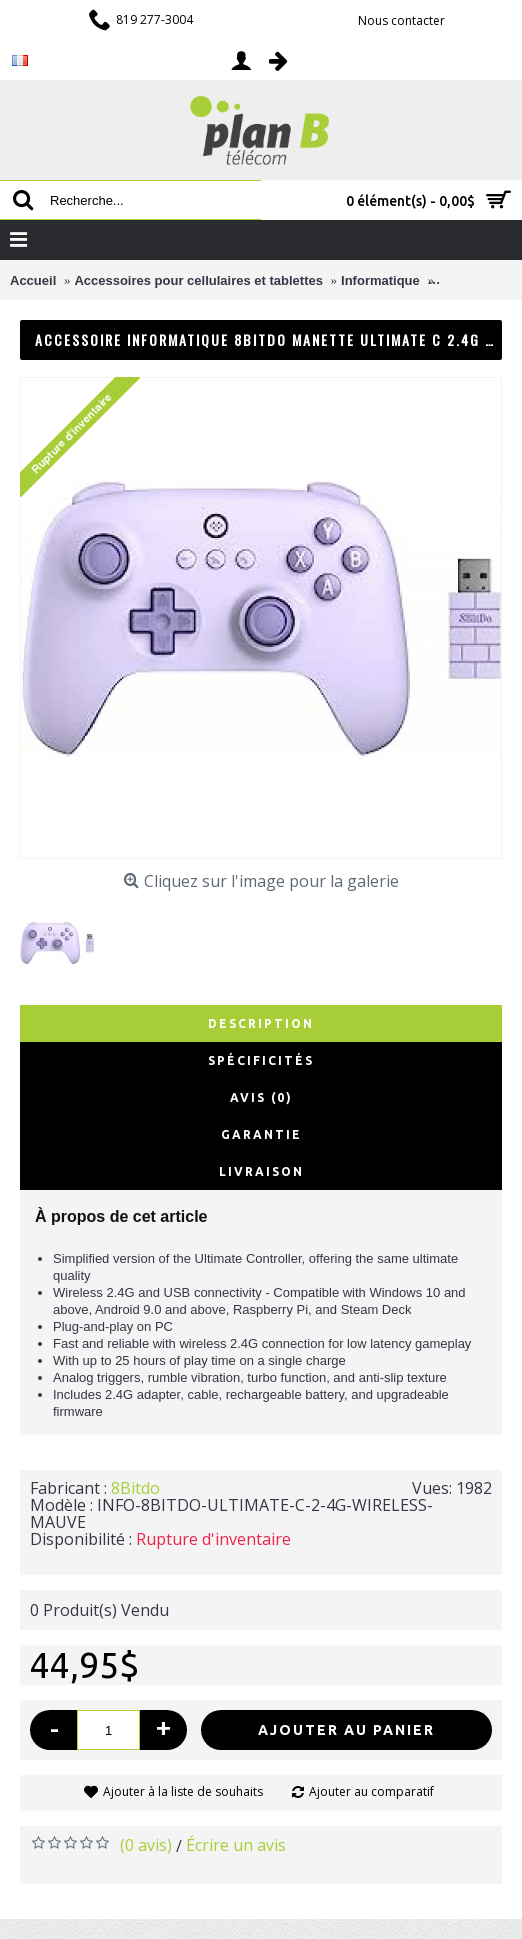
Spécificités (261, 1060)
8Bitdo (135, 1488)
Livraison (261, 1171)
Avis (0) (261, 1097)
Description (261, 1023)
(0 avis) (146, 1845)
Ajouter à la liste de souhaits (183, 1791)
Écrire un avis (236, 1845)
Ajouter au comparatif (371, 1791)
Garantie (261, 1134)
